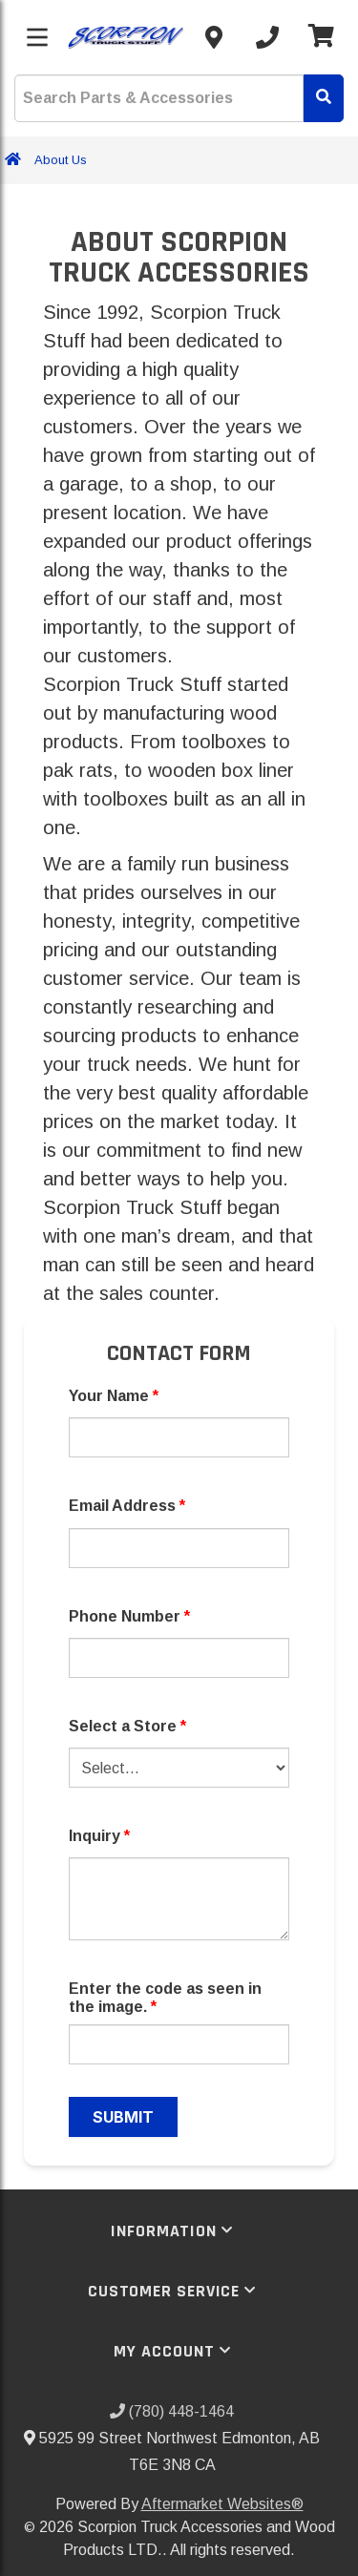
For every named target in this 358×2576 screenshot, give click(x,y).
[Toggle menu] (37, 37)
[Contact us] (214, 37)
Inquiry (99, 1836)
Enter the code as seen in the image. (165, 1997)
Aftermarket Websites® (222, 2504)
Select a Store (127, 1726)
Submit (123, 2116)
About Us (60, 160)
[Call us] (267, 37)
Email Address (127, 1505)
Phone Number (129, 1616)
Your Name (113, 1396)
